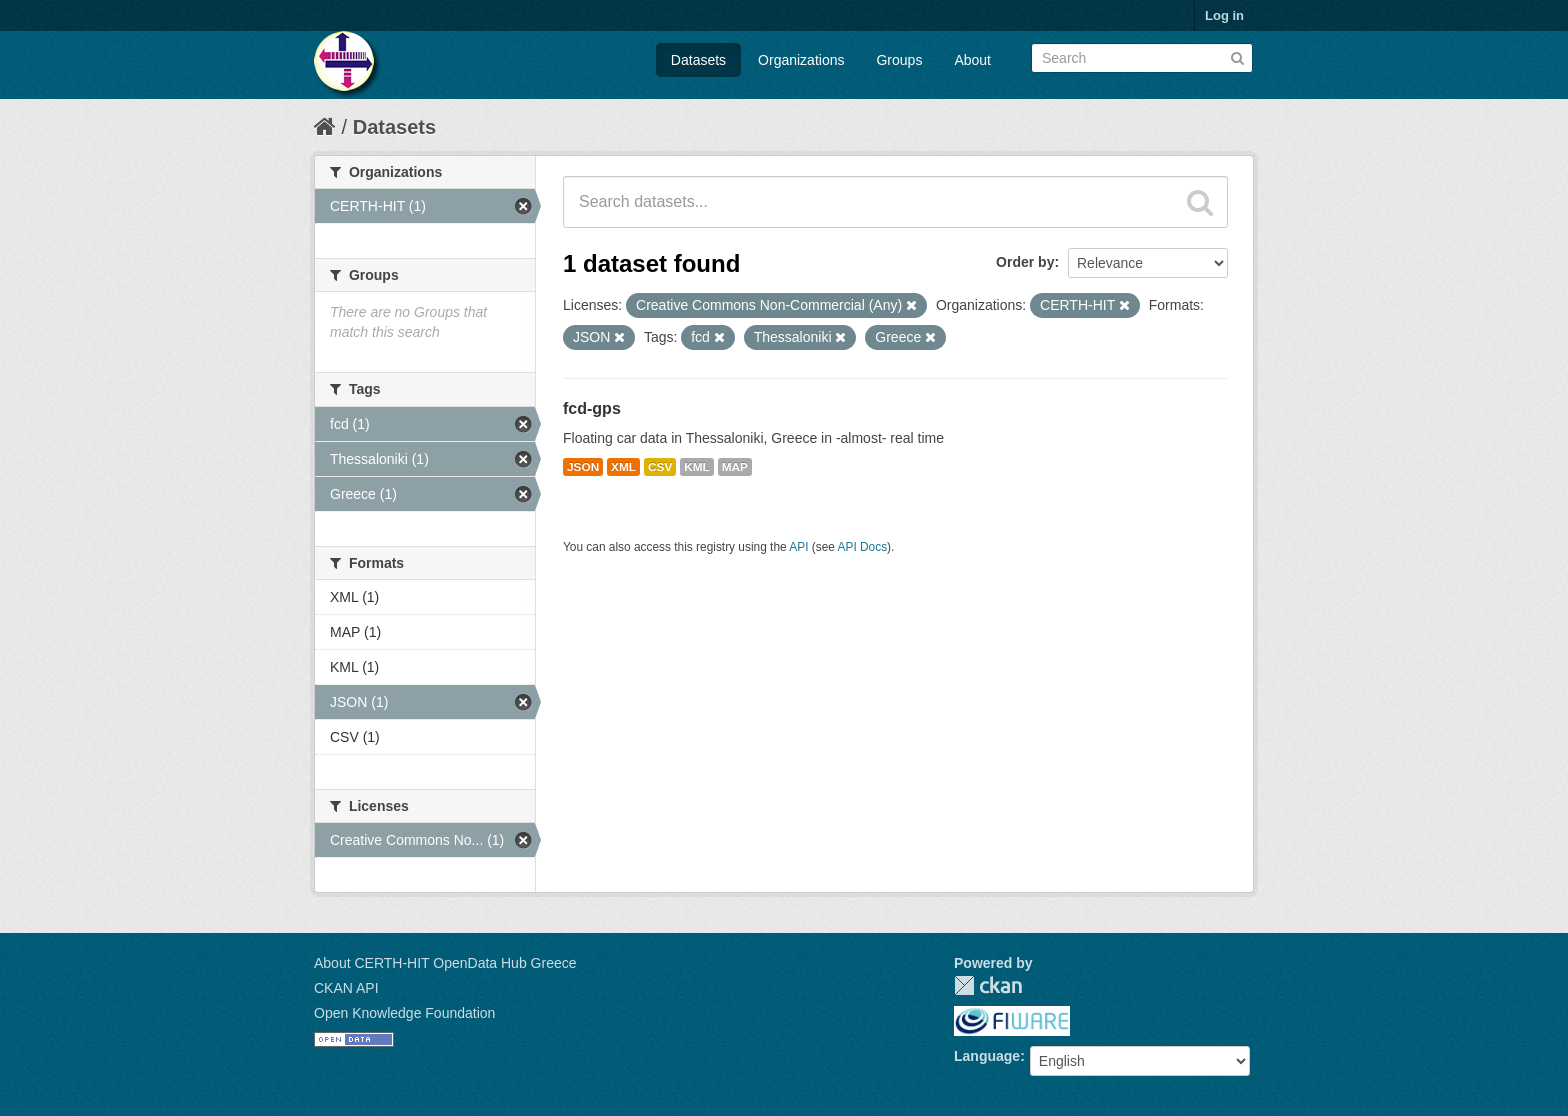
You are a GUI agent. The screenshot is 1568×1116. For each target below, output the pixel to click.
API (798, 547)
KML (697, 467)
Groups (899, 60)
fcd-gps (592, 408)
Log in (1224, 15)
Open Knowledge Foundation (404, 1013)
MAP (735, 467)
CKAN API (346, 988)
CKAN (988, 985)
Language (987, 1056)
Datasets (698, 60)
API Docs (863, 547)
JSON (583, 467)
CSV (660, 467)
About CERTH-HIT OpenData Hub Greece (445, 963)
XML (623, 467)
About (972, 60)
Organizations (801, 60)
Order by (1025, 262)
